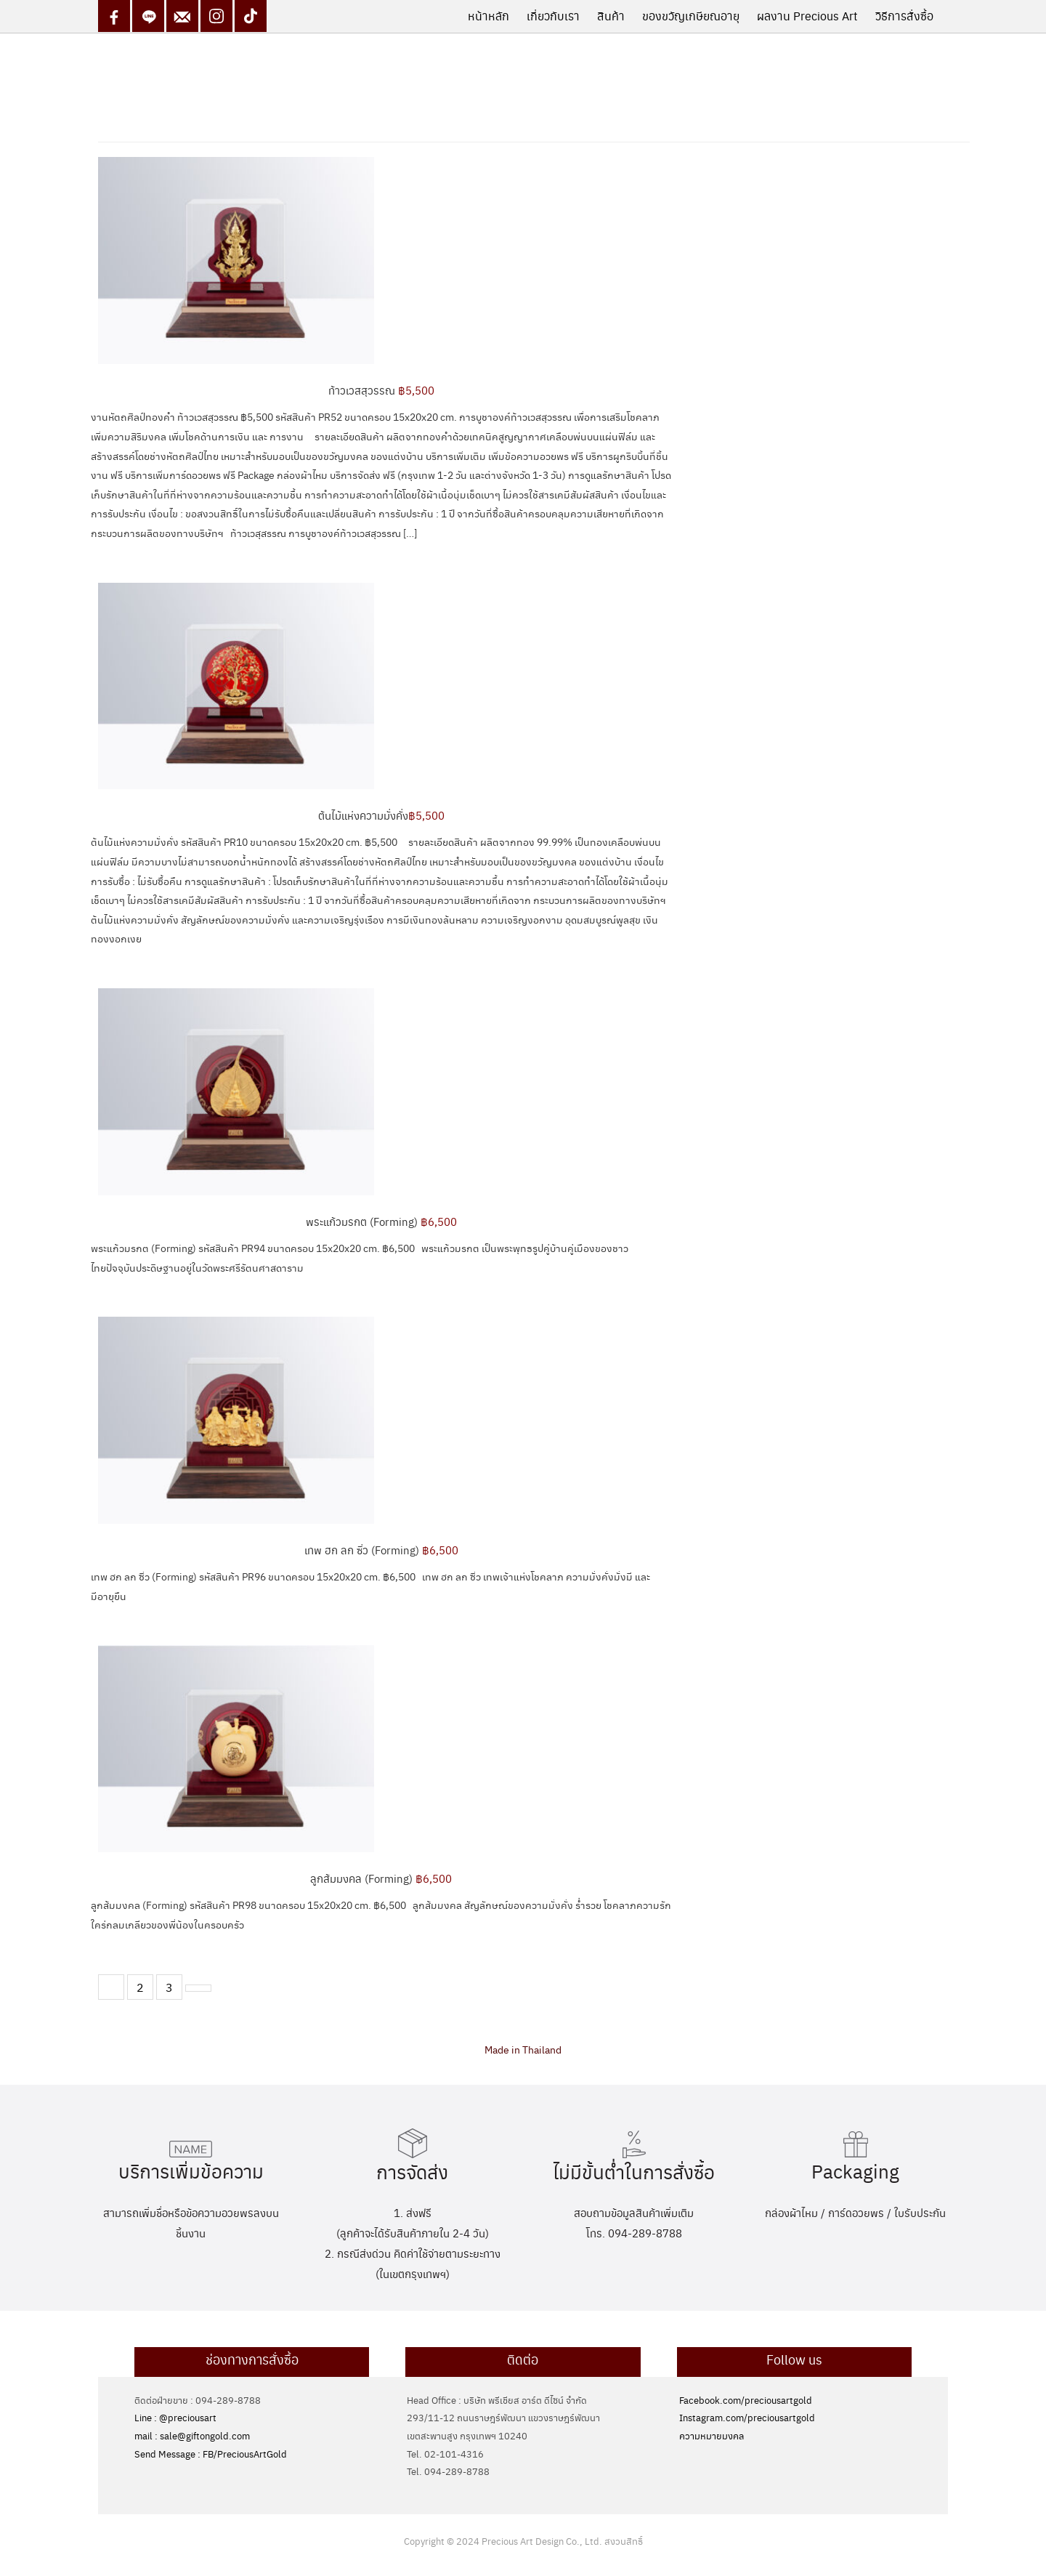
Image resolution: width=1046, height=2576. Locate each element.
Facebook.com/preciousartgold (745, 2400)
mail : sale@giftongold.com (192, 2435)
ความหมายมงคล (711, 2435)
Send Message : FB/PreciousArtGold (210, 2453)
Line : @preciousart (175, 2417)
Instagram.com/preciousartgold (747, 2417)
